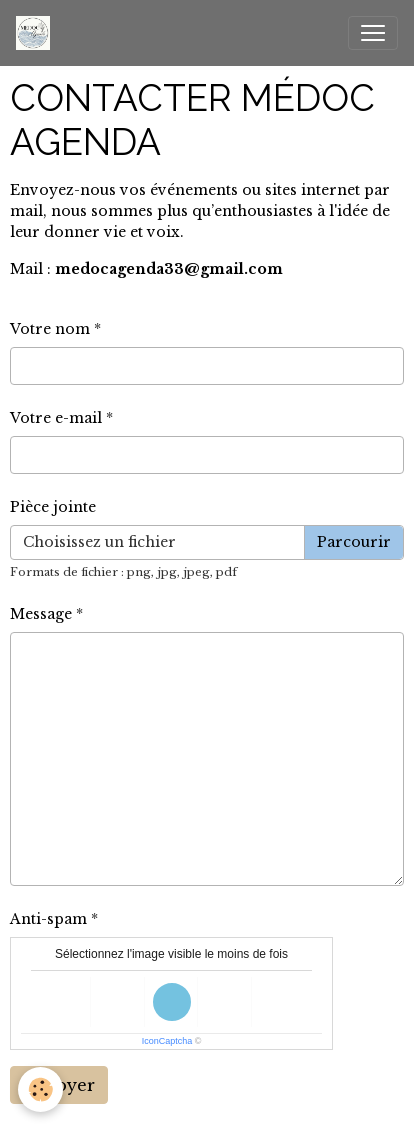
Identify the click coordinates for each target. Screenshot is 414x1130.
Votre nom (50, 329)
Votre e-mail (56, 418)
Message (41, 614)
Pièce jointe (53, 507)
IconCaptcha (167, 1041)
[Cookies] (40, 1089)
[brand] (37, 33)
